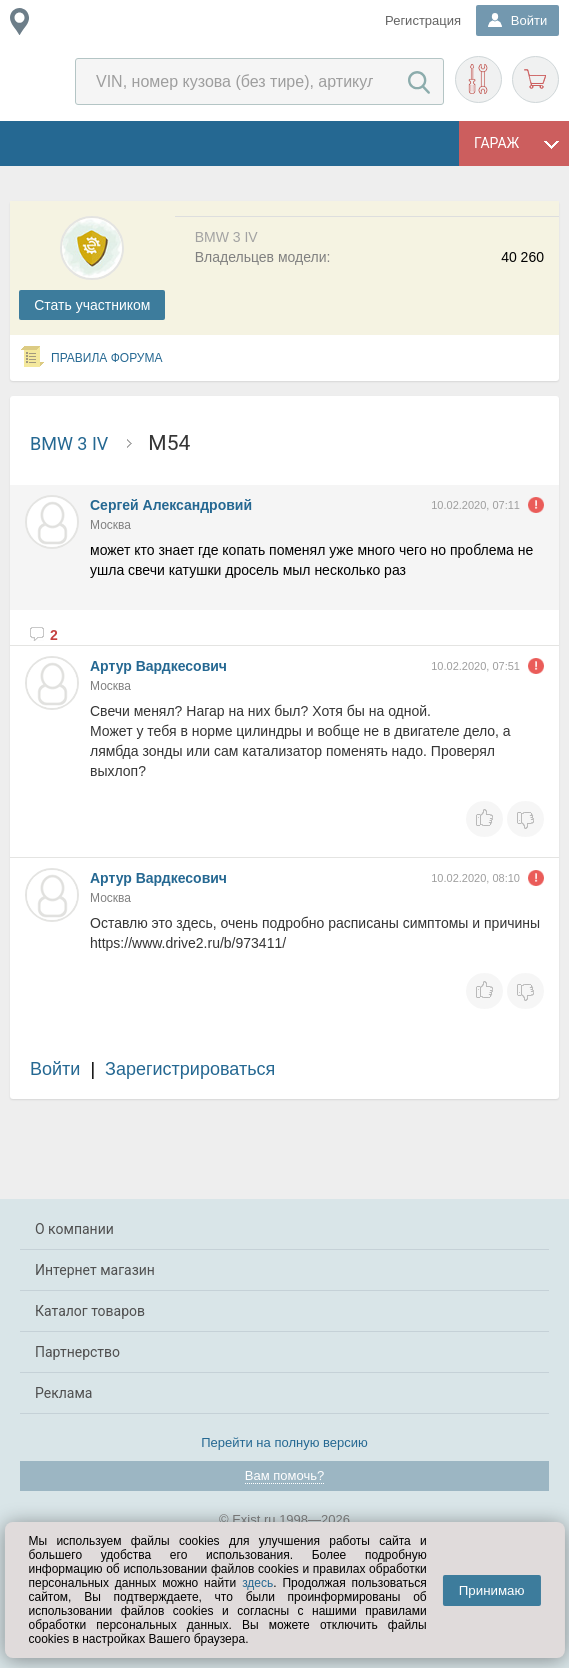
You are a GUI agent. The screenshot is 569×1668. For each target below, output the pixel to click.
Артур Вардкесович (158, 666)
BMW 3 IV (69, 443)
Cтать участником (92, 305)
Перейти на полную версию (284, 1442)
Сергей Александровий (171, 505)
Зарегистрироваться (190, 1069)
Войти (55, 1069)
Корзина (535, 79)
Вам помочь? (284, 1475)
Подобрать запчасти (478, 79)
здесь (257, 1583)
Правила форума (107, 358)
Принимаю (492, 1590)
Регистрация (423, 20)
